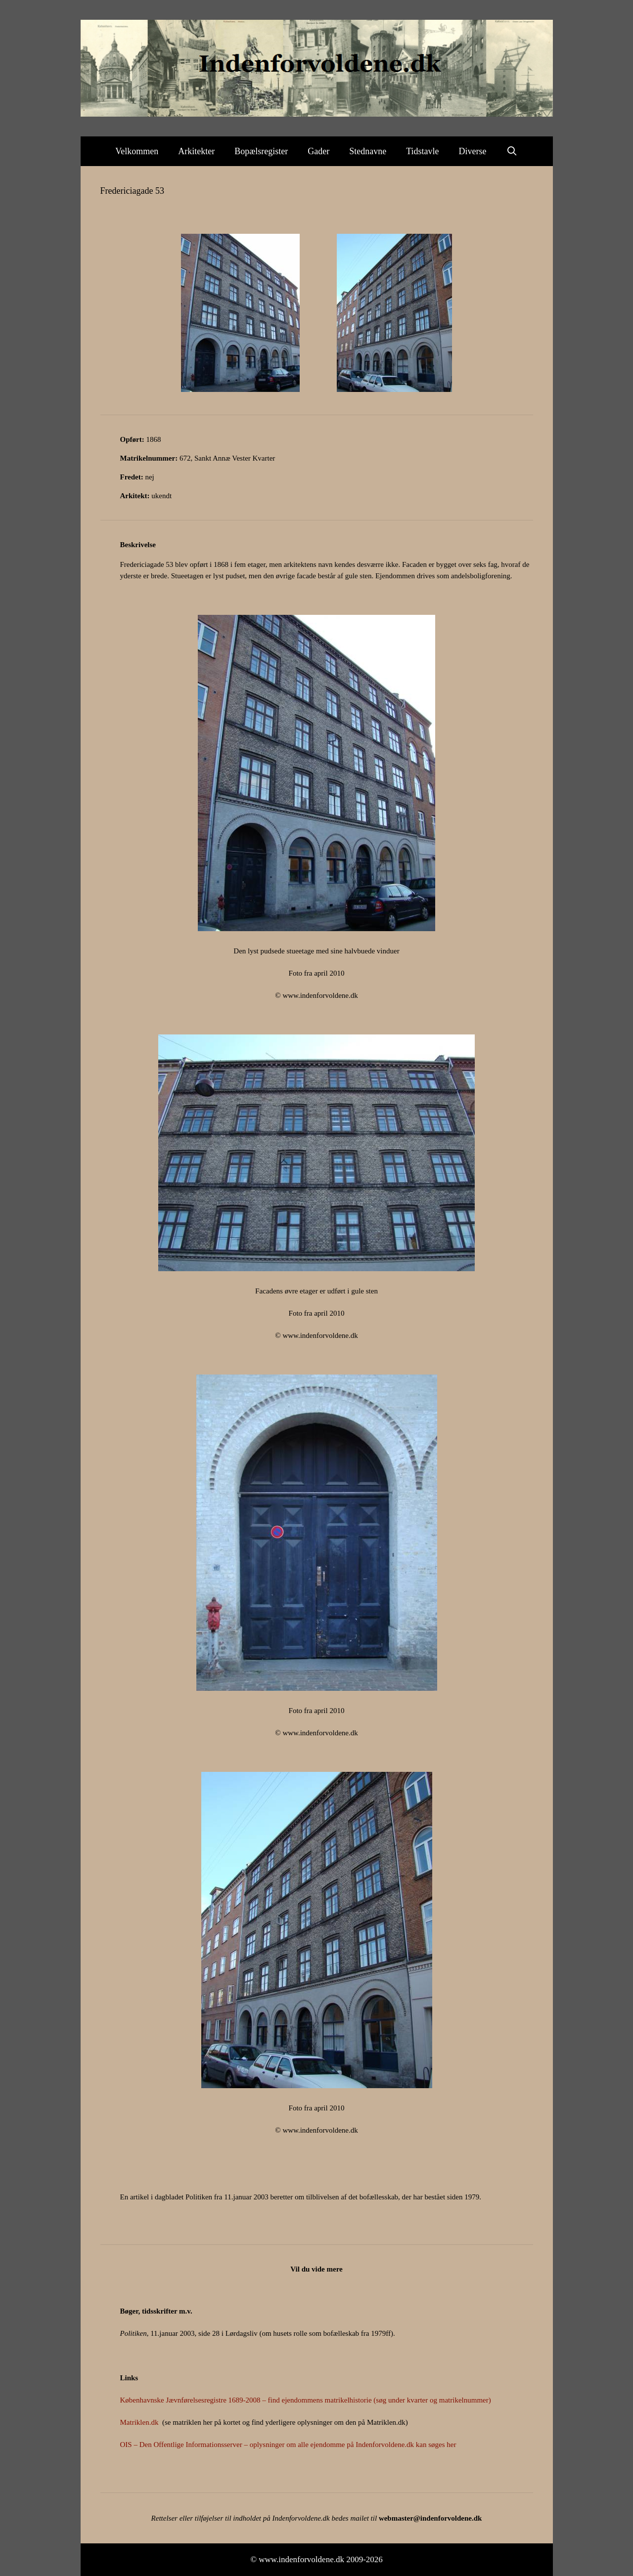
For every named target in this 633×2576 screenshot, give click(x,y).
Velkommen (136, 151)
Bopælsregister (261, 151)
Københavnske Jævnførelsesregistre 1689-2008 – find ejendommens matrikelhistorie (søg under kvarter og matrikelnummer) (305, 2400)
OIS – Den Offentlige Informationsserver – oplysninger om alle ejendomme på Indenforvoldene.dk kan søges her (288, 2444)
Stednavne (367, 151)
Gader (318, 151)
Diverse (473, 151)
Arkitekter (196, 151)
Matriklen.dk (139, 2422)
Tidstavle (422, 151)
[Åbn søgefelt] (512, 151)
